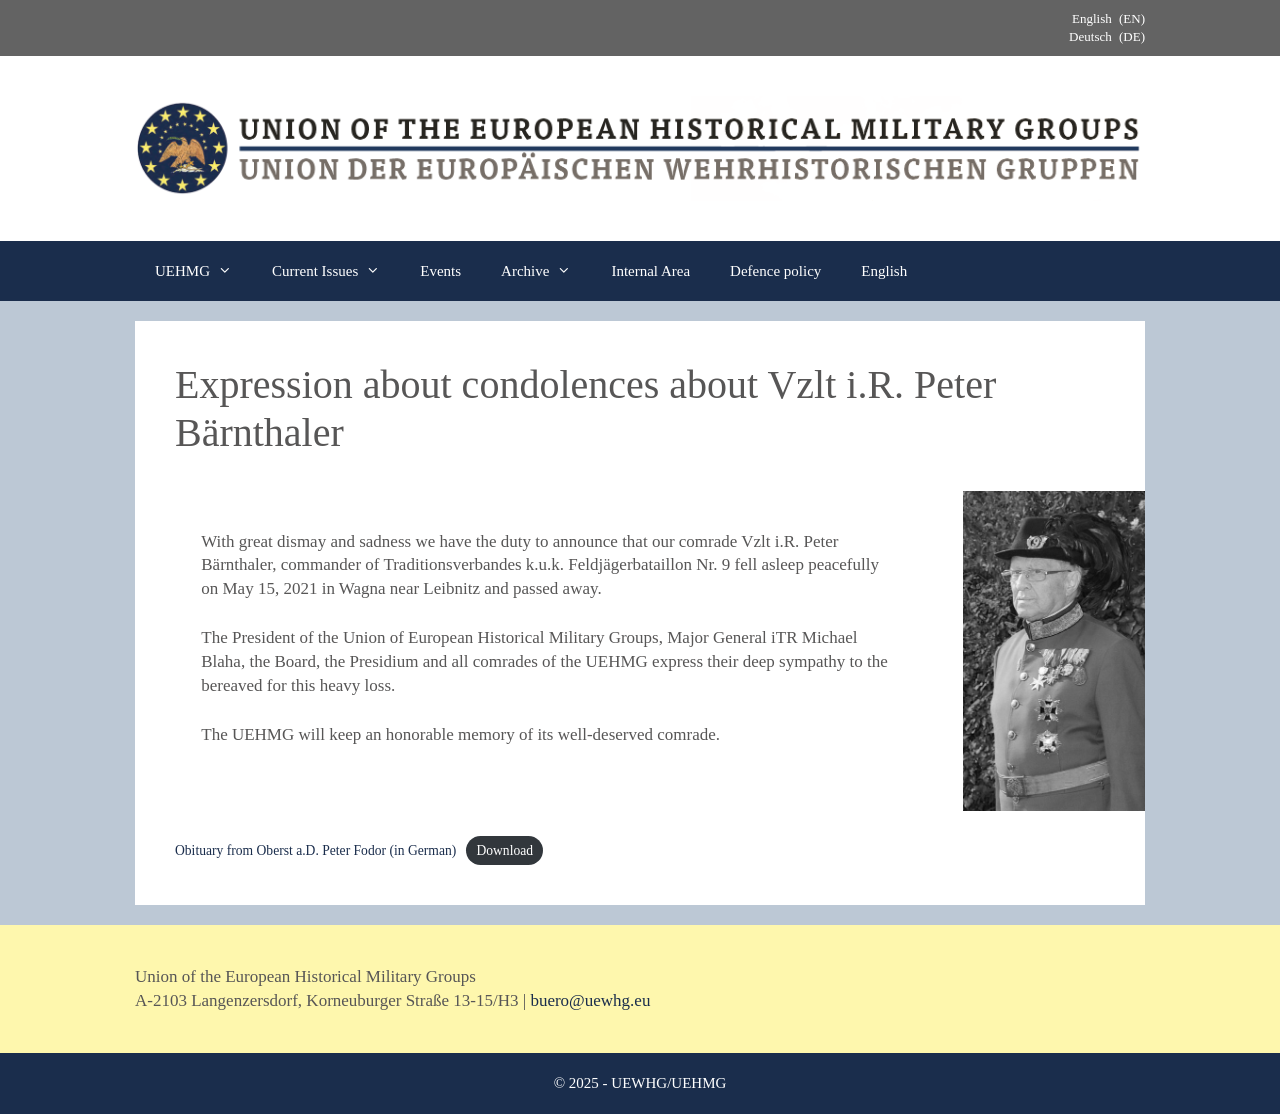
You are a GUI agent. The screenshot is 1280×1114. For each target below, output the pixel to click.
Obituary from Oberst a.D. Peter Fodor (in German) (315, 850)
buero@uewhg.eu (590, 1000)
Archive (546, 271)
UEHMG (203, 271)
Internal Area (650, 271)
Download (504, 850)
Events (440, 271)
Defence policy (775, 271)
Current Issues (336, 271)
